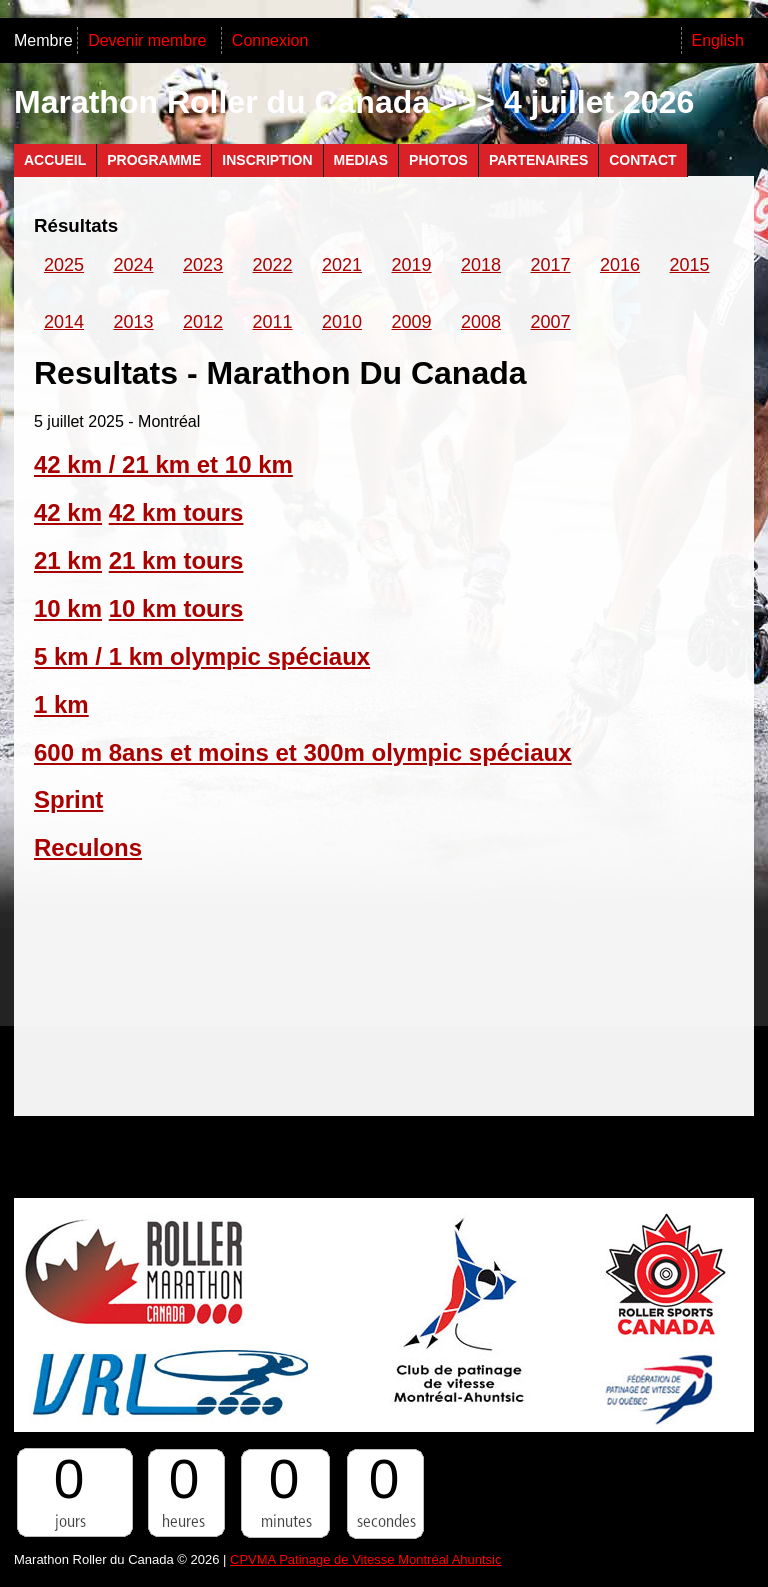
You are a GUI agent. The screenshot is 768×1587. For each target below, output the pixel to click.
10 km (68, 608)
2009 (412, 322)
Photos (438, 160)
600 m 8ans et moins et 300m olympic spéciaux (303, 752)
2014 (64, 322)
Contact (642, 160)
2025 (64, 265)
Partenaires (538, 160)
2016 (620, 265)
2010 (342, 322)
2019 (412, 265)
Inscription (267, 160)
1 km (61, 704)
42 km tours (176, 512)
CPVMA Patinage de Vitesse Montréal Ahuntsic (365, 1559)
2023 (203, 265)
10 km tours (176, 608)
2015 (690, 265)
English (718, 40)
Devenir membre (149, 40)
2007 (551, 322)
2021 (342, 265)
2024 (134, 265)
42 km (68, 512)
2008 (481, 322)
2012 (203, 322)
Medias (361, 160)
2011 (273, 322)
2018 (481, 265)
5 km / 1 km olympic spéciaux (202, 656)
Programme (154, 160)
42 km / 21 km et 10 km (163, 464)
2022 (273, 265)
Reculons (88, 847)
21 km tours (176, 560)
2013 (134, 322)
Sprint (68, 799)
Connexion (270, 40)
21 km (68, 560)
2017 (551, 265)
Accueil (55, 160)
